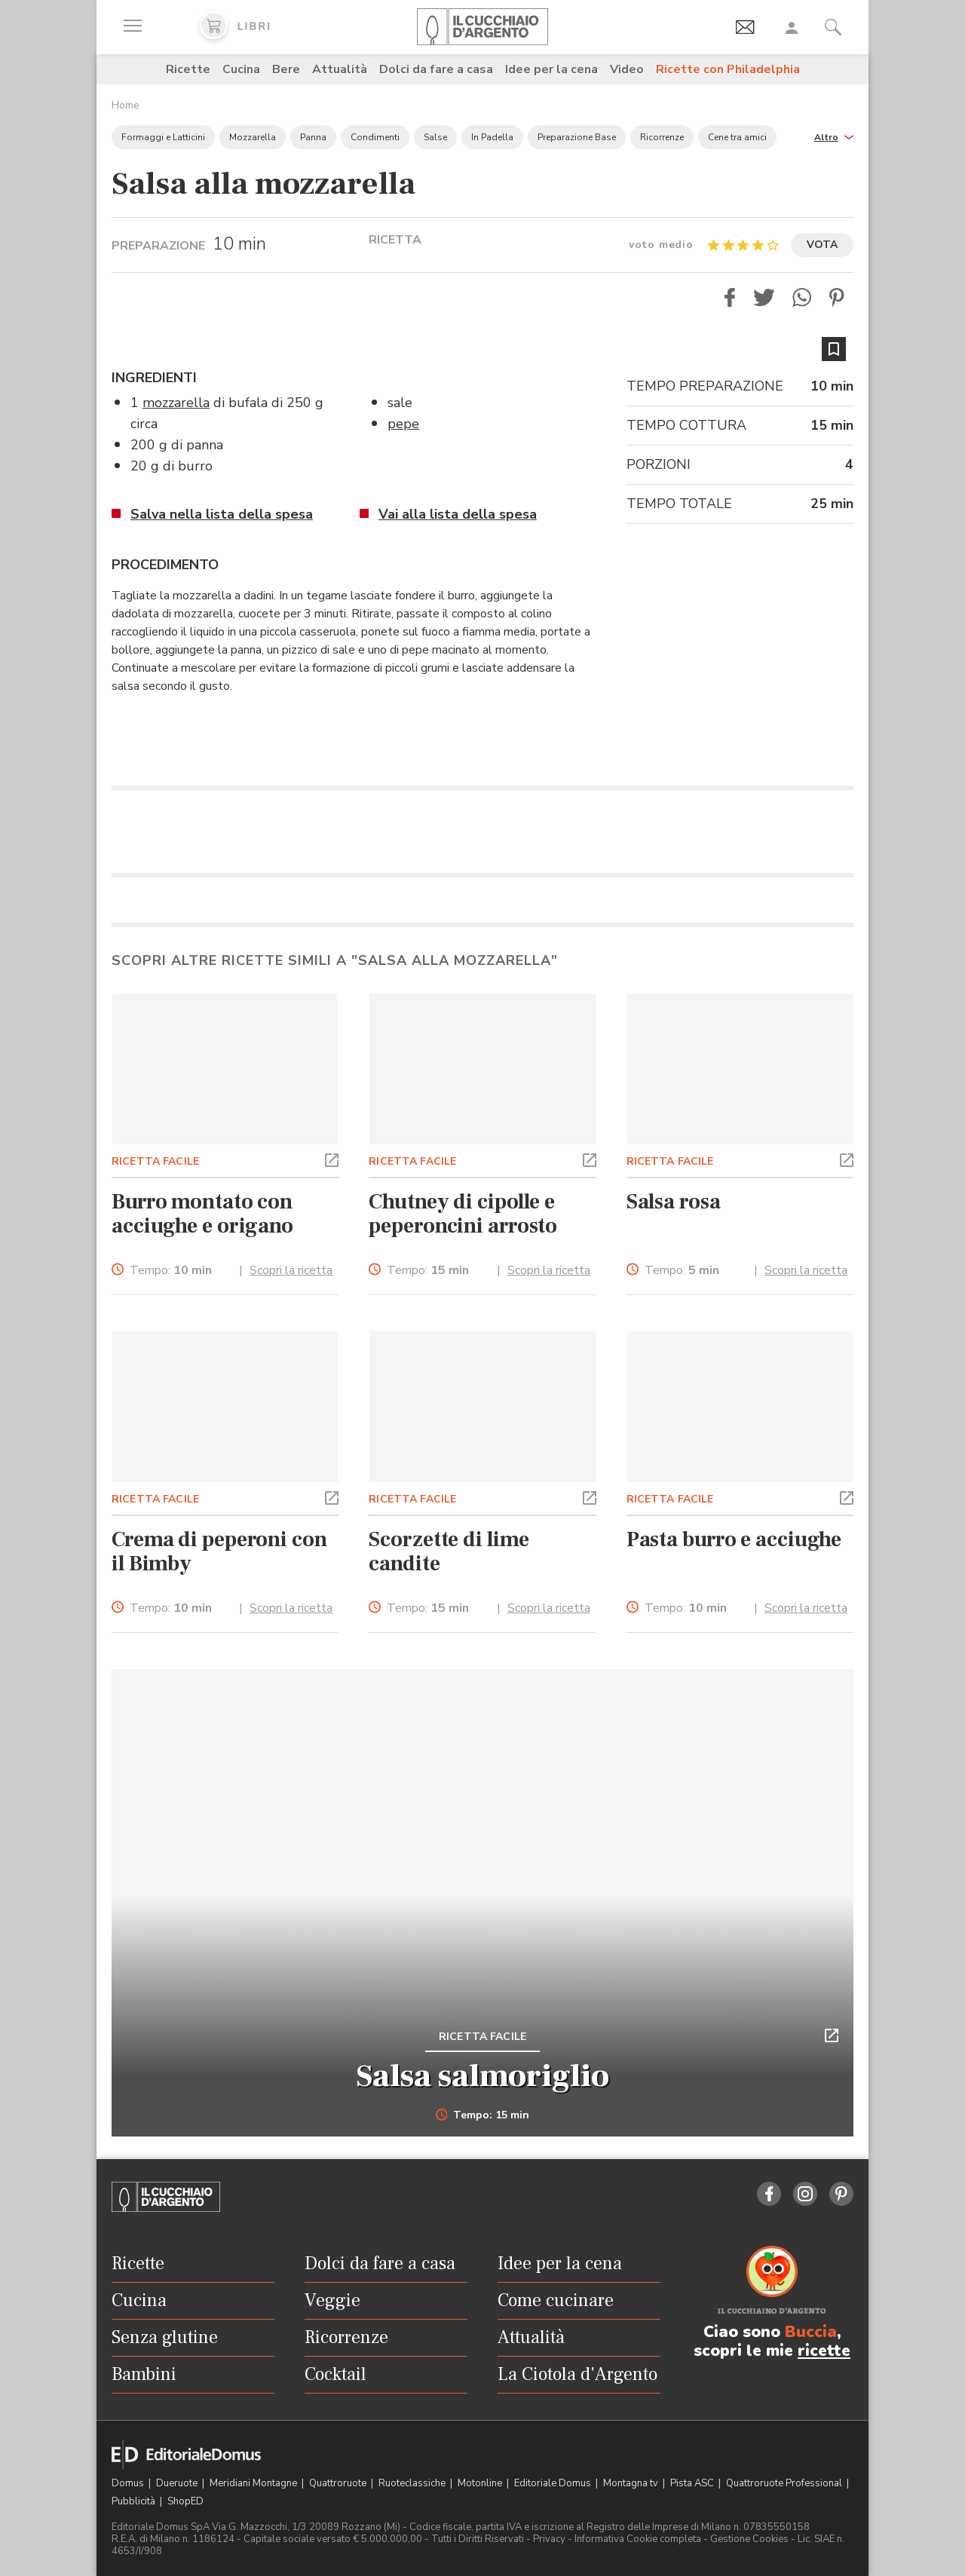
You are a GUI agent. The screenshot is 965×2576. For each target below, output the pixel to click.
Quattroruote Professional (785, 2483)
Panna (313, 137)
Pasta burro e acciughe (734, 1539)
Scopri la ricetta (291, 1270)
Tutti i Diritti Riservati (477, 2539)
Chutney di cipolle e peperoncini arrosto (463, 1213)
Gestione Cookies (749, 2539)
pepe (403, 424)
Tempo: (171, 1271)
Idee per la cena (551, 69)
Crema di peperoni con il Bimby (219, 1551)
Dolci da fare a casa (436, 69)
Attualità (339, 69)
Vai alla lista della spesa (457, 514)
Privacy (549, 2539)
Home (125, 105)
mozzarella (176, 403)
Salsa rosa (673, 1201)
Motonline (481, 2483)
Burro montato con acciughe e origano (202, 1213)
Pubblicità (135, 2501)
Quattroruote (339, 2483)
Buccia (811, 2331)
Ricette (188, 69)
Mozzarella (252, 137)
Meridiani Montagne (254, 2483)
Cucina (241, 69)
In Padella (492, 137)
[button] (833, 136)
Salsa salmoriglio (482, 2076)
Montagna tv (631, 2483)
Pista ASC (693, 2483)
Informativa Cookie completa (637, 2539)
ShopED (185, 2501)
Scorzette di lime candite (448, 1551)
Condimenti (375, 137)
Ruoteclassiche (413, 2483)
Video (627, 69)
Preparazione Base (577, 137)
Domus (129, 2483)
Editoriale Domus (553, 2483)
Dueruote (178, 2483)
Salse (435, 137)
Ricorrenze (662, 137)
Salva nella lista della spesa (221, 514)
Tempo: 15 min (483, 2115)
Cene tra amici (737, 137)
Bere (286, 69)
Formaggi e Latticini (163, 137)
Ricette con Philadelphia (728, 69)
